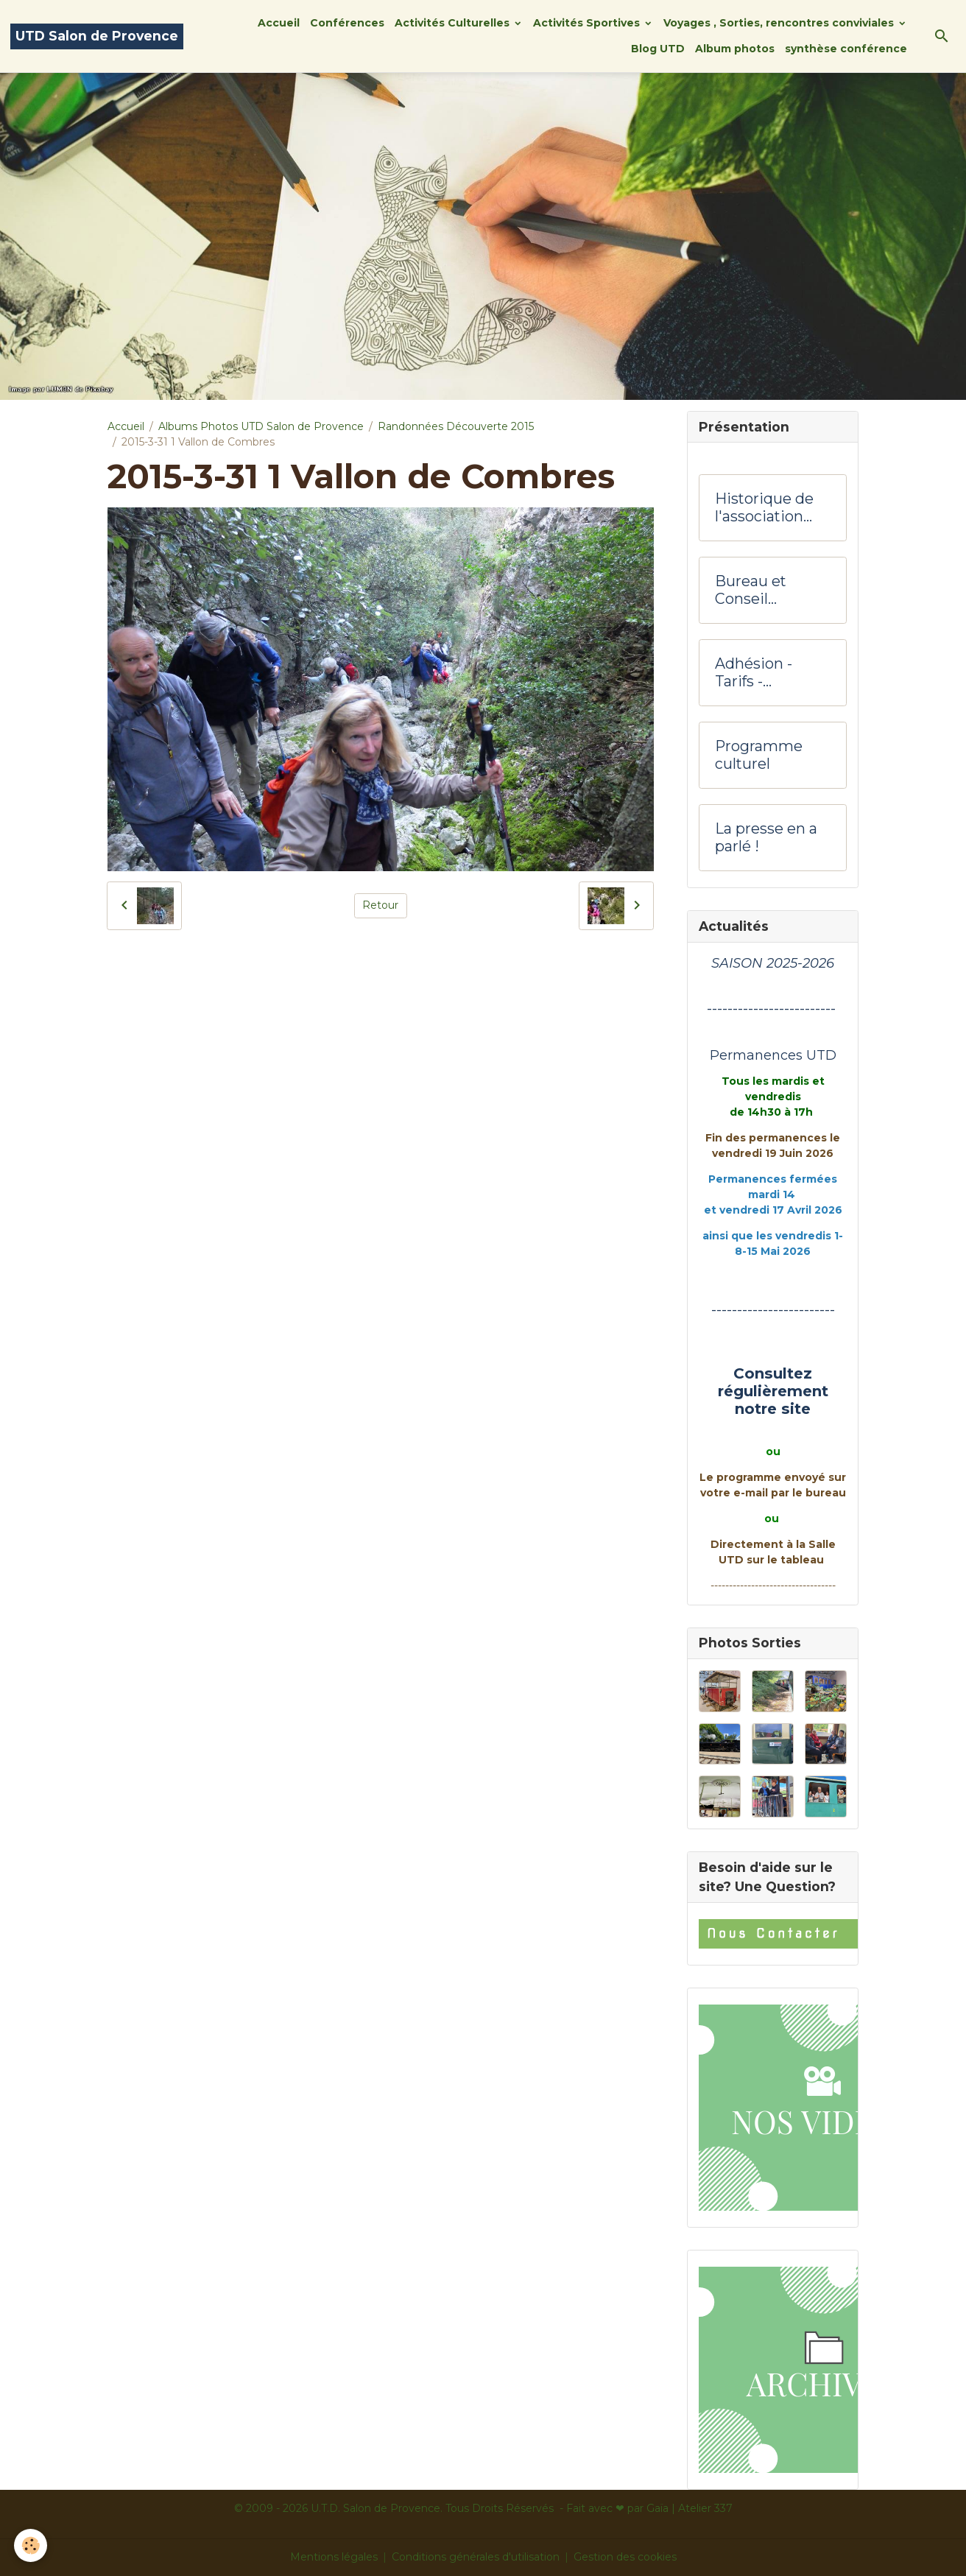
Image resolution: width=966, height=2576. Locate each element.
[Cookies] (31, 2545)
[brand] (96, 36)
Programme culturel (759, 755)
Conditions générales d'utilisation (476, 2556)
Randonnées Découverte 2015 (456, 426)
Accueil (279, 22)
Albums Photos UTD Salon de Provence (261, 426)
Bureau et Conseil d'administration (770, 590)
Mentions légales (334, 2556)
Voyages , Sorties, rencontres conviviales (780, 22)
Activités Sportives (588, 22)
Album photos (735, 48)
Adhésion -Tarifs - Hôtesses (753, 672)
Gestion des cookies (625, 2556)
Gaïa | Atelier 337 (689, 2508)
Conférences (347, 22)
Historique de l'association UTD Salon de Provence (764, 507)
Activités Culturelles (453, 22)
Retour (380, 905)
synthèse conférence (846, 48)
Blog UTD (658, 48)
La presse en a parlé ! (766, 837)
